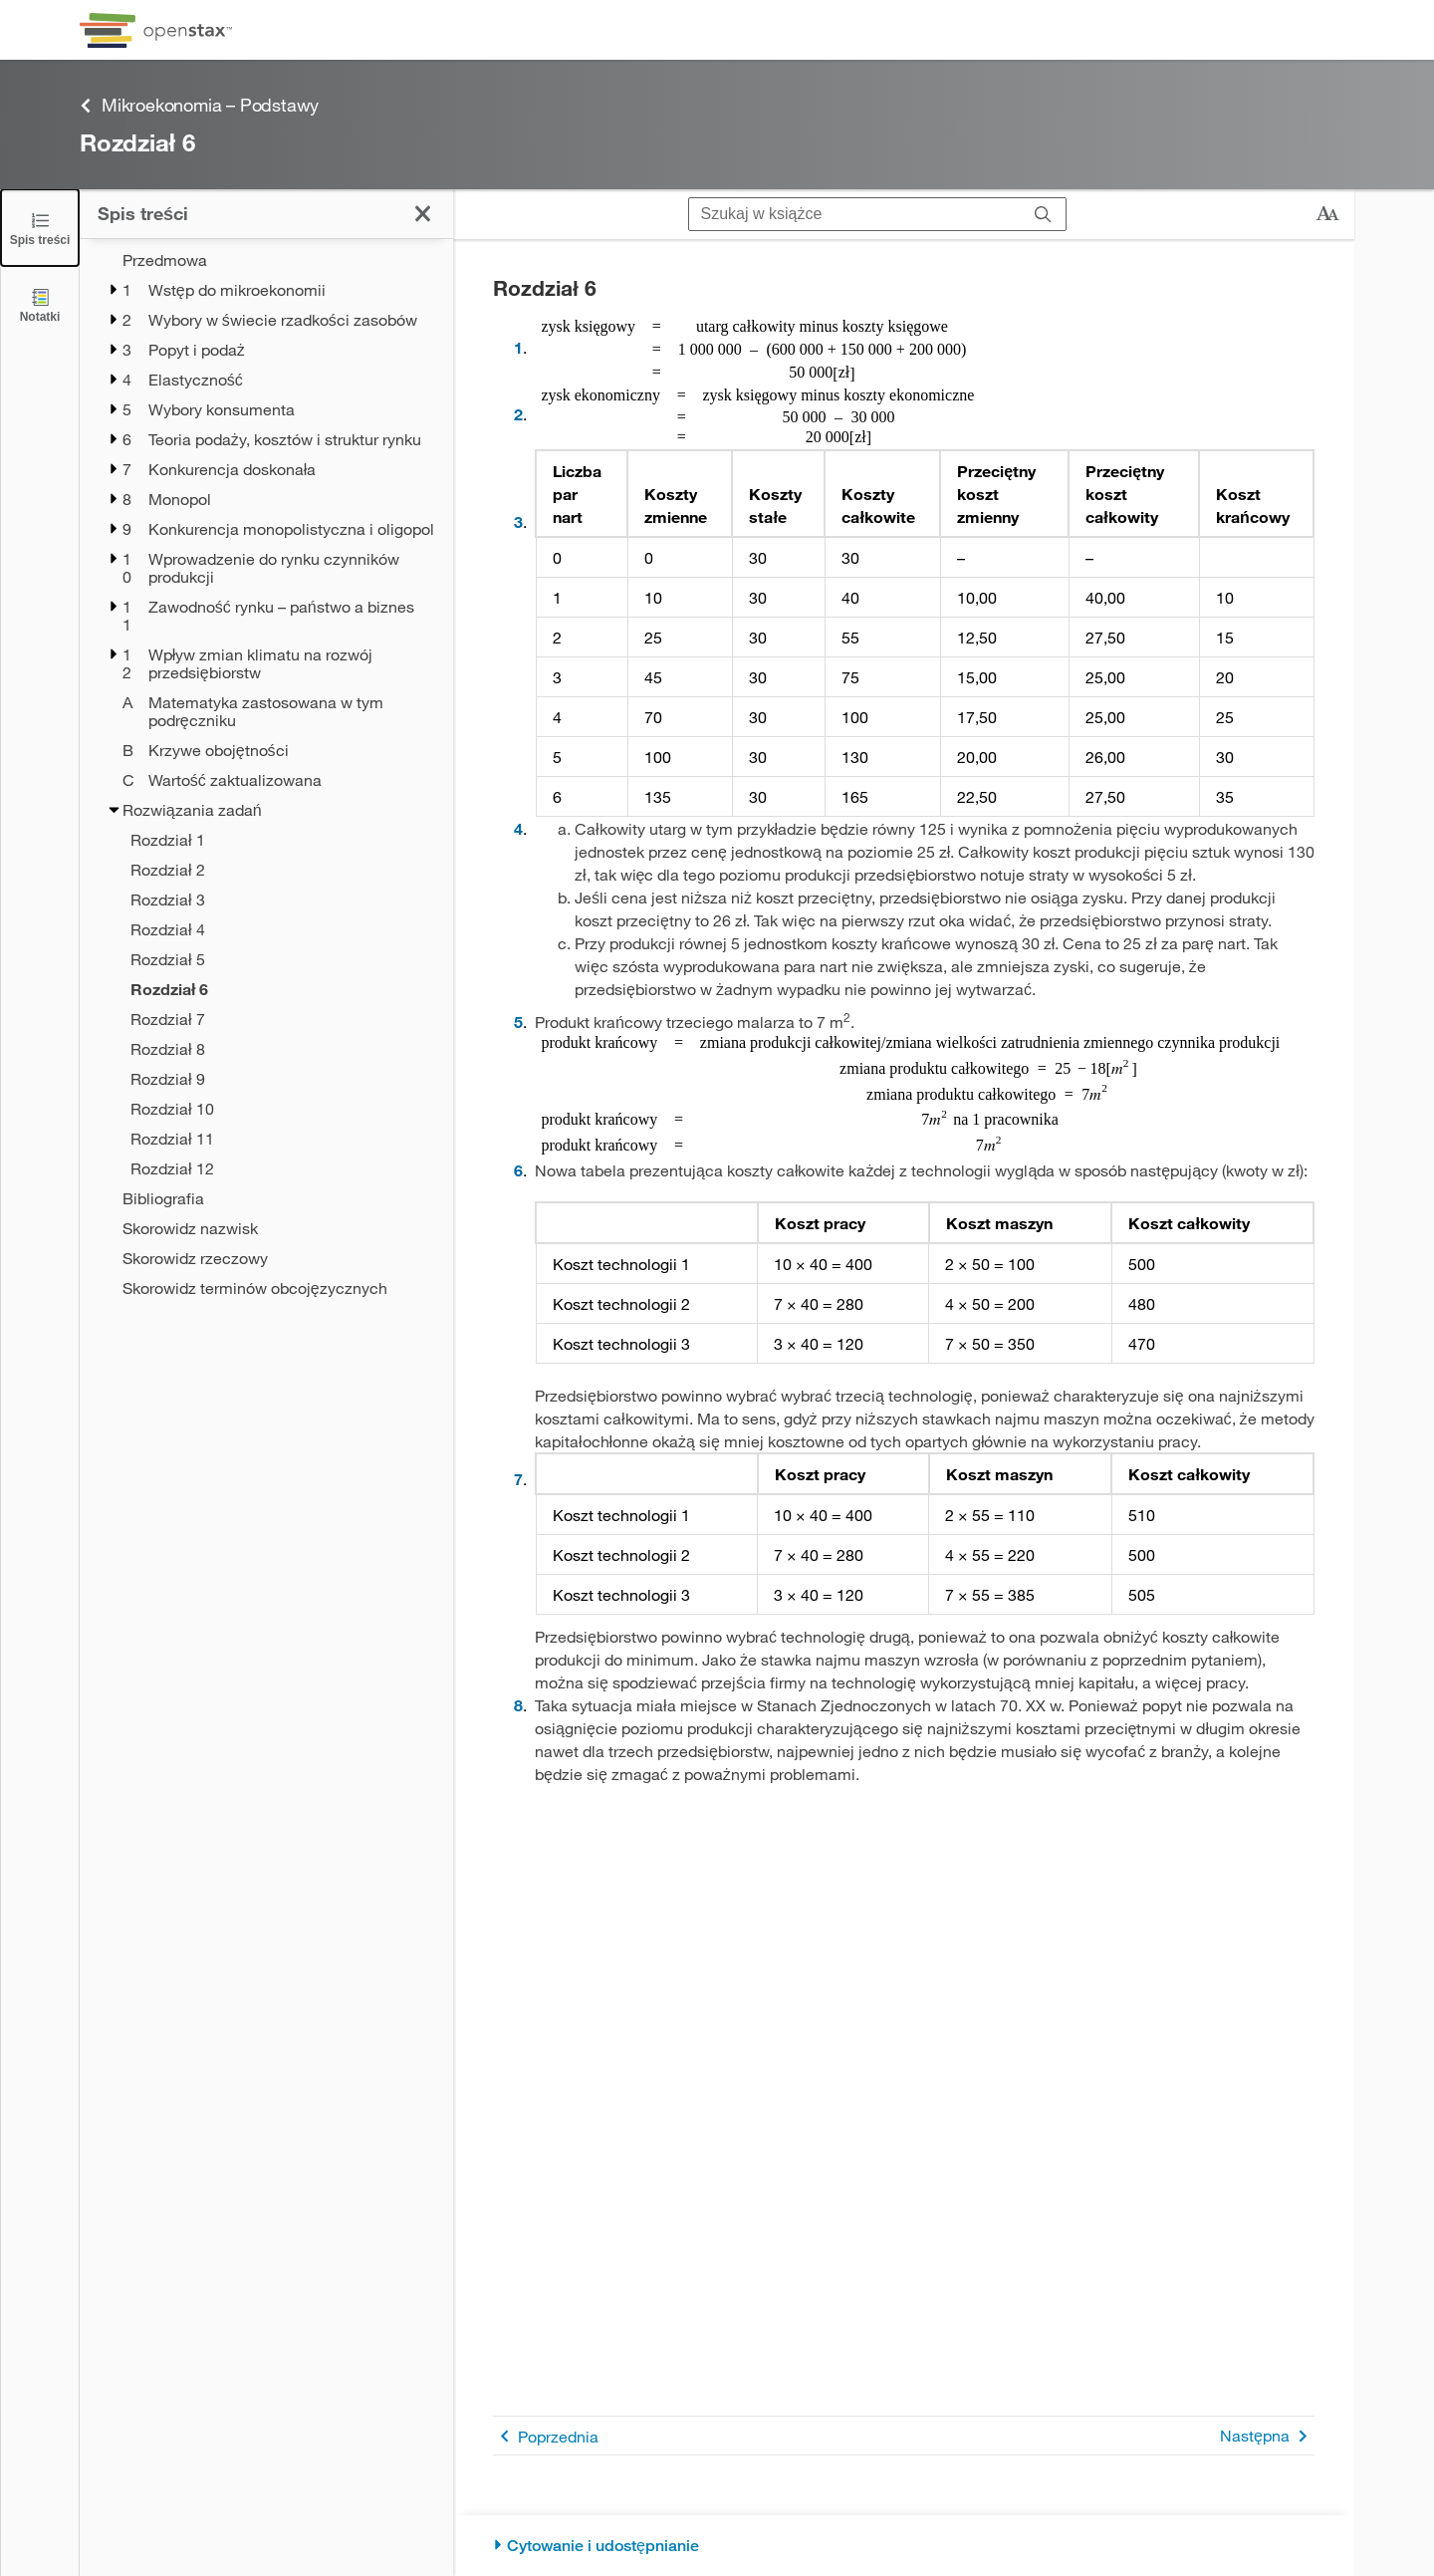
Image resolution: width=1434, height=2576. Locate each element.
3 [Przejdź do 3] (518, 521)
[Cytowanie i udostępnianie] (903, 2545)
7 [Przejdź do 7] (518, 1478)
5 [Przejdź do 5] (518, 1021)
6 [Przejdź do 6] (518, 1169)
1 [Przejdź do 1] (518, 347)
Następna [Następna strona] (1267, 2436)
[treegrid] (266, 774)
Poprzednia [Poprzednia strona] (545, 2436)
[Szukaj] (1043, 214)
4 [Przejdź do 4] (518, 828)
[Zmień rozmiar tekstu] (1327, 214)
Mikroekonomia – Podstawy (199, 105)
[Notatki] (40, 304)
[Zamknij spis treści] (40, 227)
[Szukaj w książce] (855, 214)
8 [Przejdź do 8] (518, 1704)
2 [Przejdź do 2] (518, 413)
